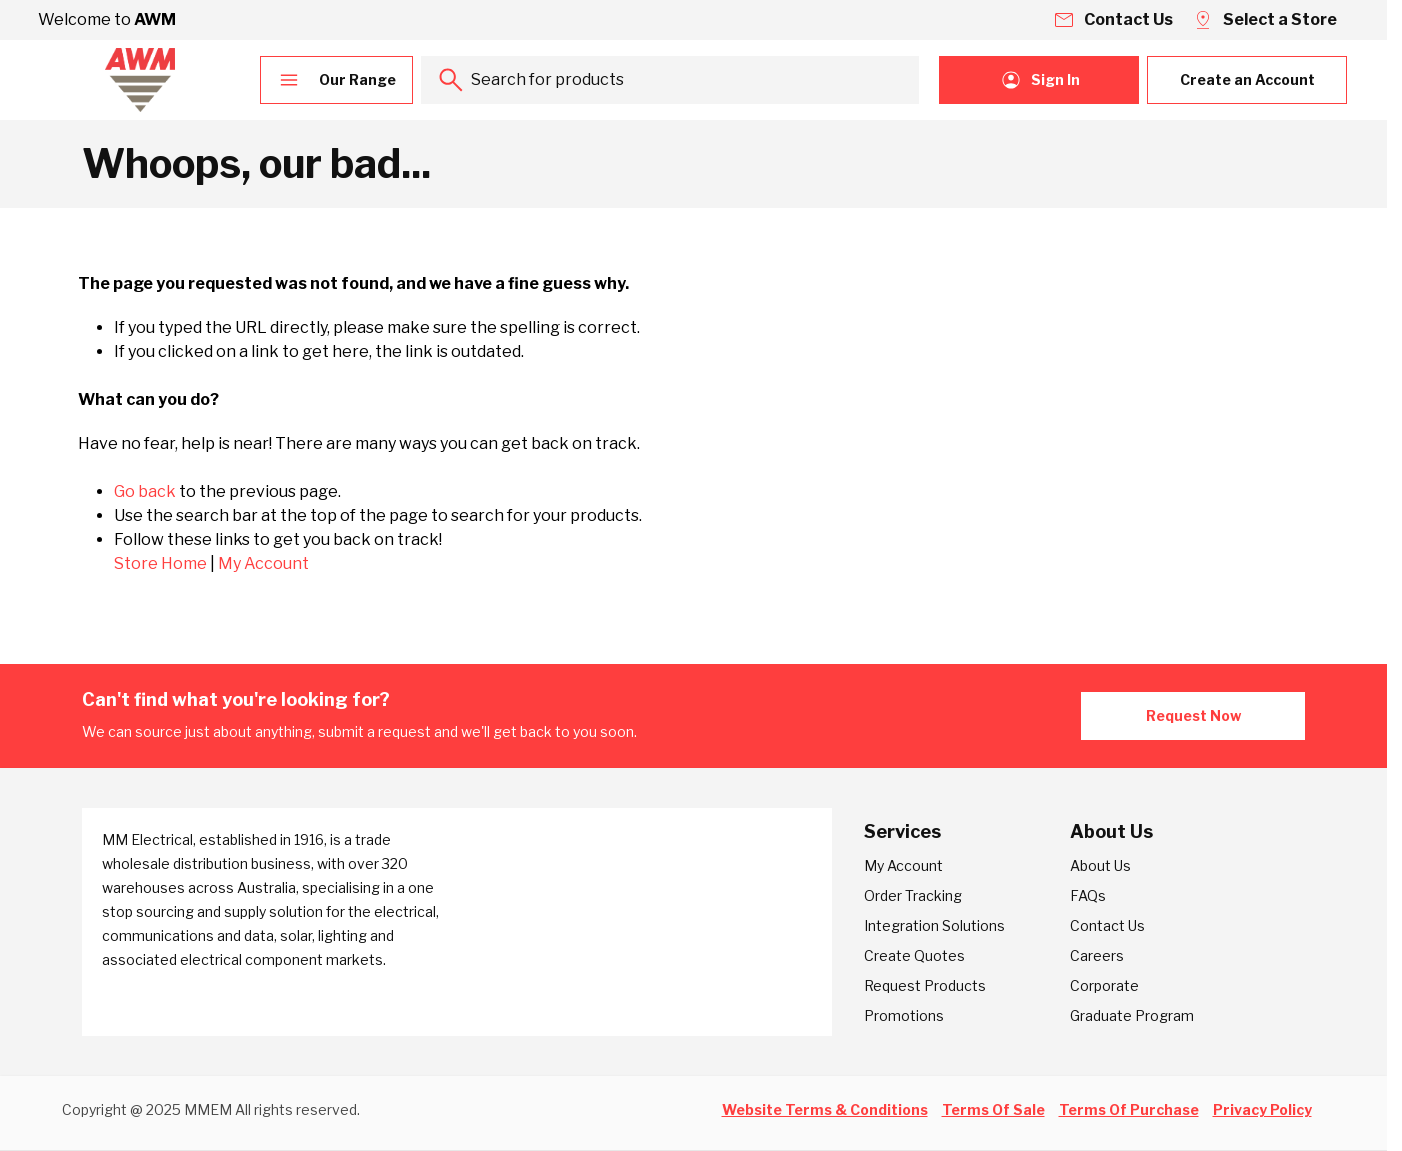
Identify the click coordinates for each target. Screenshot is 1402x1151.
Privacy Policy (1262, 1109)
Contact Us (1107, 925)
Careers (1097, 955)
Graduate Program (1132, 1015)
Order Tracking (913, 895)
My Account (263, 563)
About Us (1100, 865)
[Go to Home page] (140, 80)
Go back (145, 491)
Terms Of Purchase (1129, 1109)
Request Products (925, 985)
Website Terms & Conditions (825, 1109)
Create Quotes (914, 955)
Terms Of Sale (993, 1109)
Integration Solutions (934, 925)
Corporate (1104, 985)
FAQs (1088, 895)
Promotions (904, 1015)
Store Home (160, 563)
